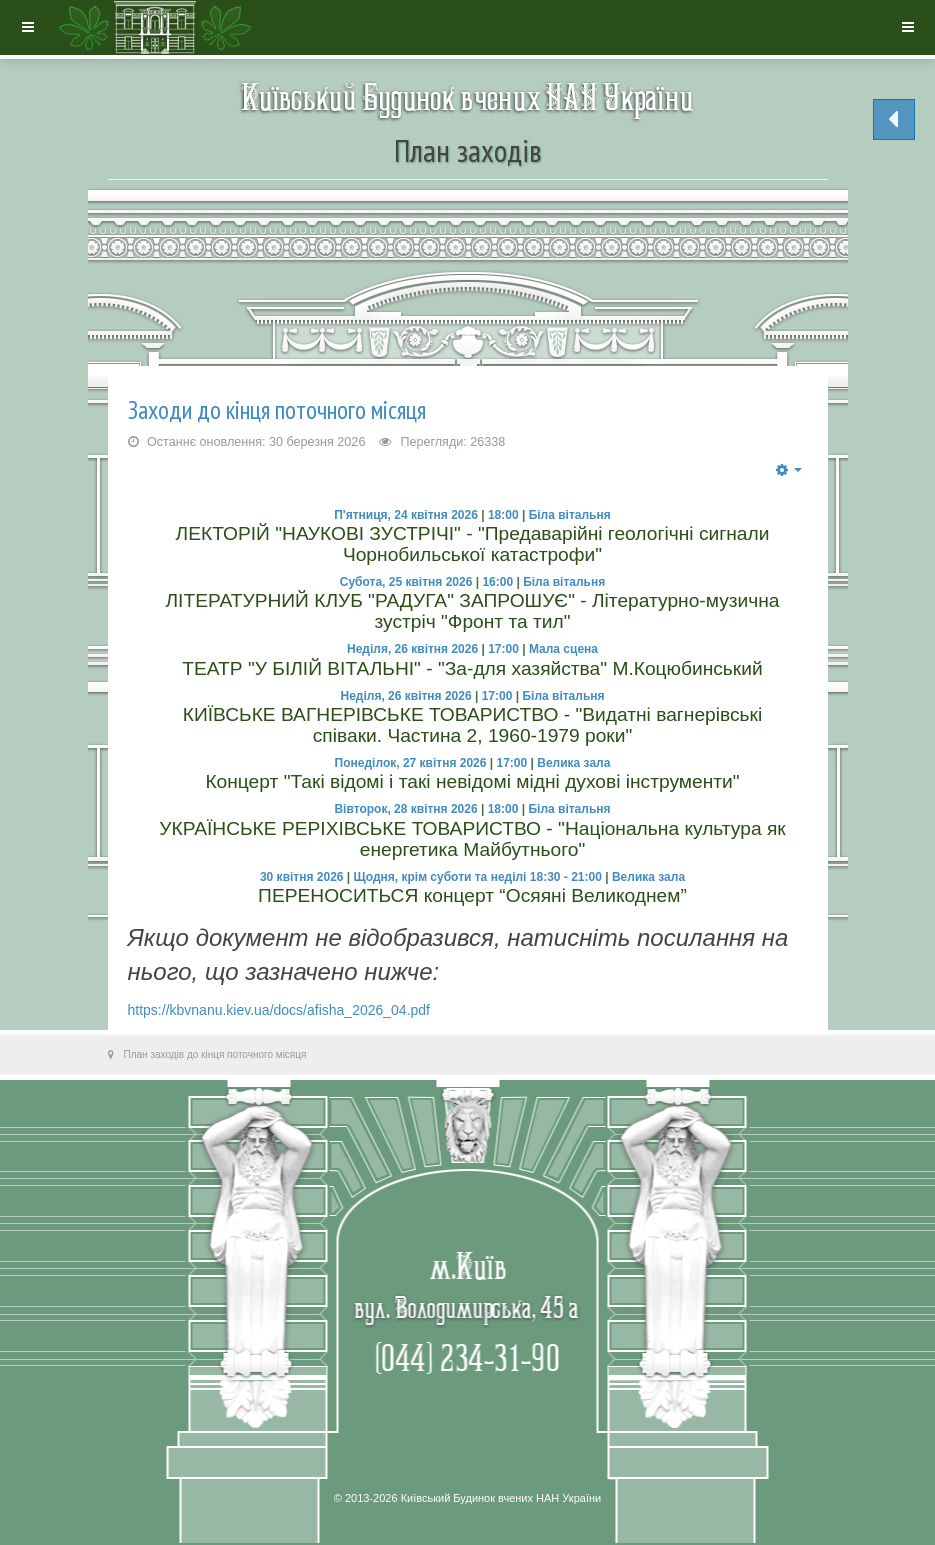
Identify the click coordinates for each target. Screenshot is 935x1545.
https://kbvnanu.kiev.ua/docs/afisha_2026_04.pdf (279, 1010)
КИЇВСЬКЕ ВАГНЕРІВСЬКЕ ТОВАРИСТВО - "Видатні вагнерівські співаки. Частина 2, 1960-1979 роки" (473, 725)
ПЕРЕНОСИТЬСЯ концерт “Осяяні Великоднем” (472, 895)
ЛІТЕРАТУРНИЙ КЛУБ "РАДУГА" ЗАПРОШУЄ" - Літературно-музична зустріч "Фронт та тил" (472, 611)
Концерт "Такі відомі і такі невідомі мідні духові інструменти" (472, 781)
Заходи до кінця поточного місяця (277, 409)
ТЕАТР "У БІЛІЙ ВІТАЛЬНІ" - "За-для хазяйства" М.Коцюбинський (472, 668)
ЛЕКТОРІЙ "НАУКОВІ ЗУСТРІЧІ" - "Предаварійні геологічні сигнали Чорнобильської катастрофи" (473, 544)
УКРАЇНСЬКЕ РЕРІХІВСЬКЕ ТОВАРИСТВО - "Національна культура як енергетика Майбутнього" (472, 839)
